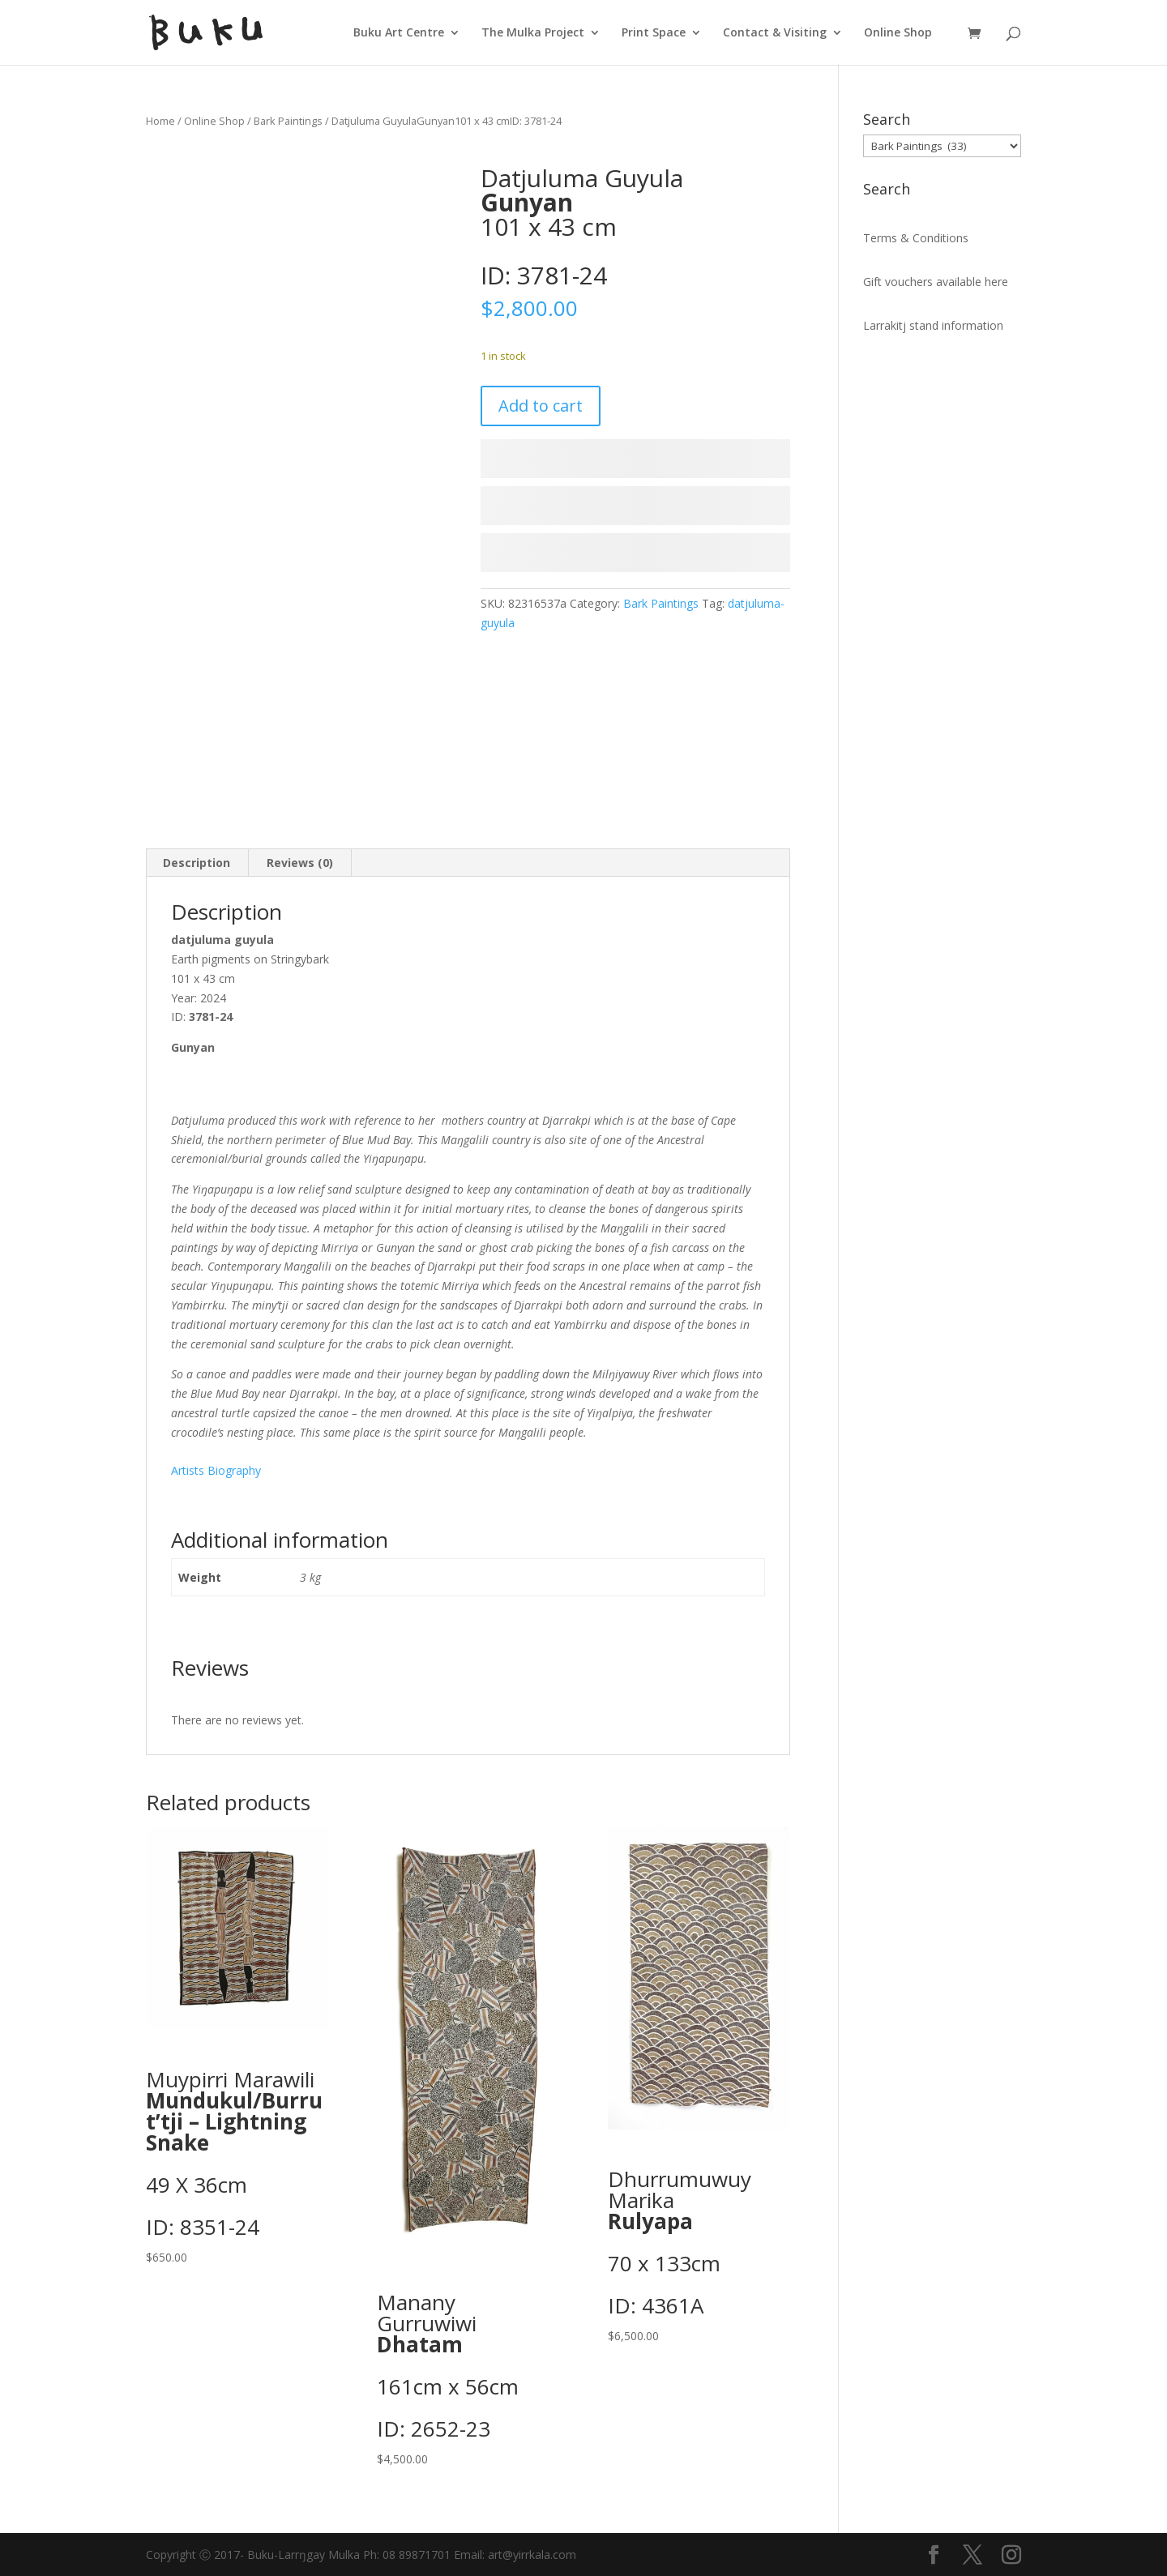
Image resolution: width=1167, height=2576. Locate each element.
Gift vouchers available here (935, 281)
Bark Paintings (288, 120)
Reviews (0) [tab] (300, 862)
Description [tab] (196, 862)
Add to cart (540, 406)
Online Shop (898, 33)
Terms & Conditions (915, 238)
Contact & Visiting (775, 33)
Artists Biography (216, 1470)
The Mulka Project (532, 33)
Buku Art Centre (398, 33)
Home (160, 120)
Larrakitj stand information (933, 325)
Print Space (654, 33)
